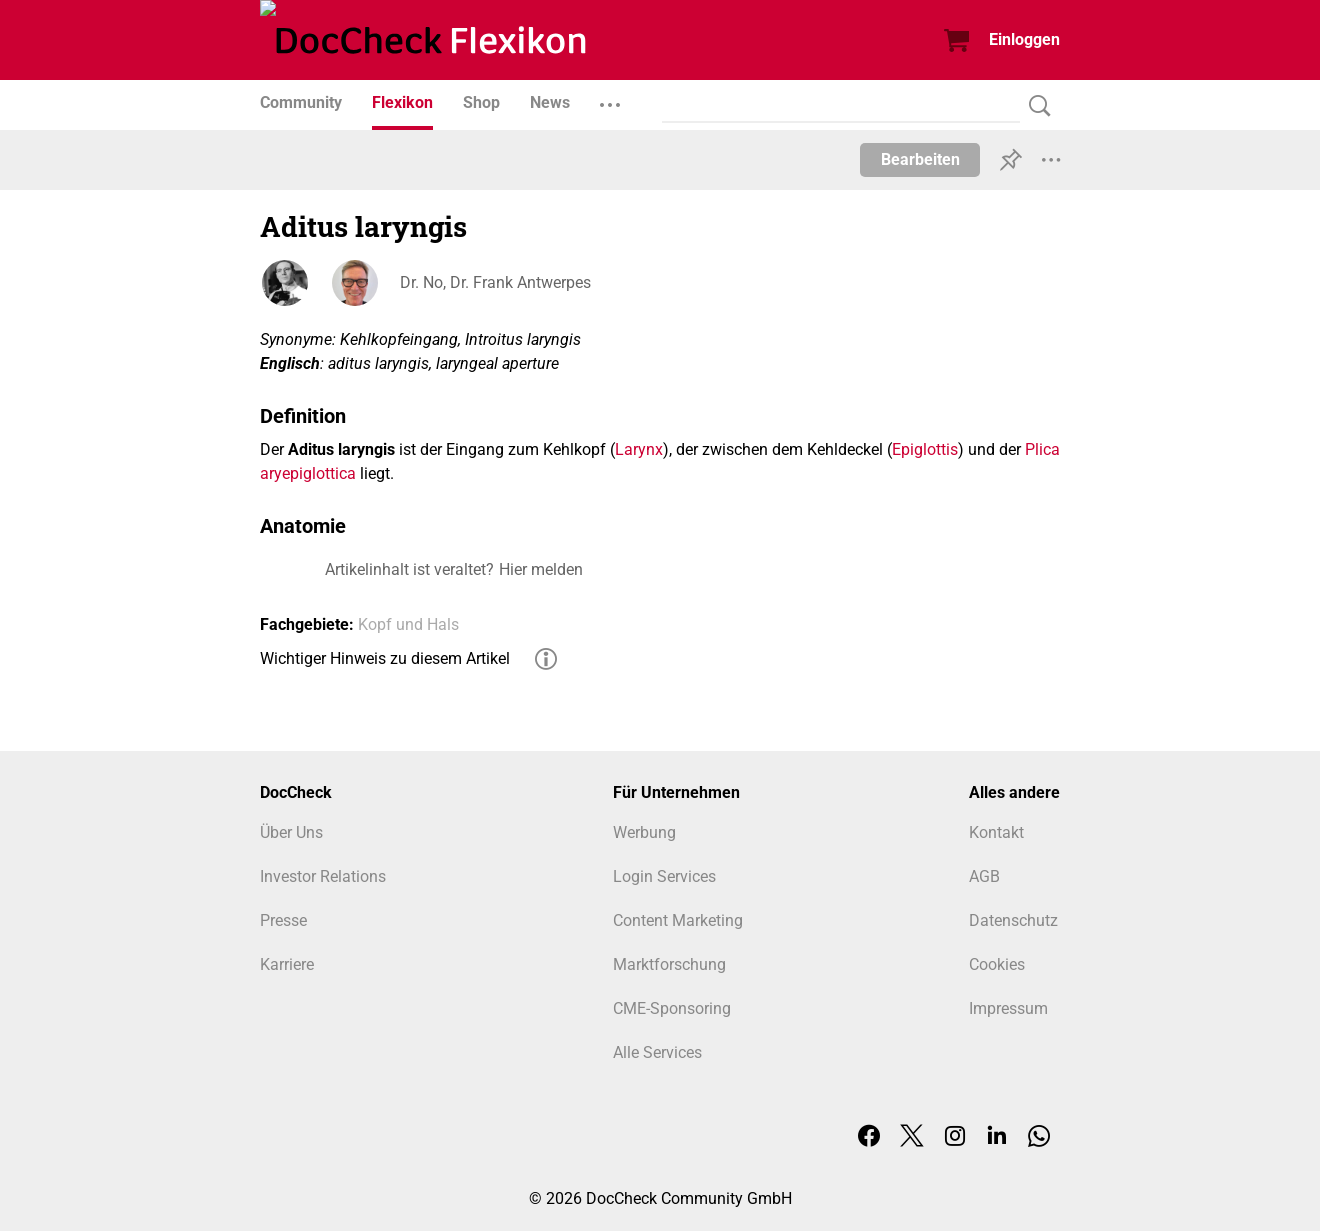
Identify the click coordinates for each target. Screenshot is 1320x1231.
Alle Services (657, 1052)
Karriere (287, 964)
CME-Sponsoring (672, 1008)
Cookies (997, 964)
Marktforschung (669, 964)
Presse (283, 920)
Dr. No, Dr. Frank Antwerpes (495, 282)
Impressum (1008, 1008)
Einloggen (1024, 39)
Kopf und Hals (408, 624)
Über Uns (291, 832)
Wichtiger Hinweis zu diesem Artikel (385, 658)
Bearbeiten (920, 159)
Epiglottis (925, 449)
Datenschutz (1013, 920)
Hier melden (541, 569)
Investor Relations (323, 876)
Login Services (664, 876)
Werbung (644, 832)
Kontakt (996, 832)
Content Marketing (678, 920)
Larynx (639, 449)
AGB (984, 876)
